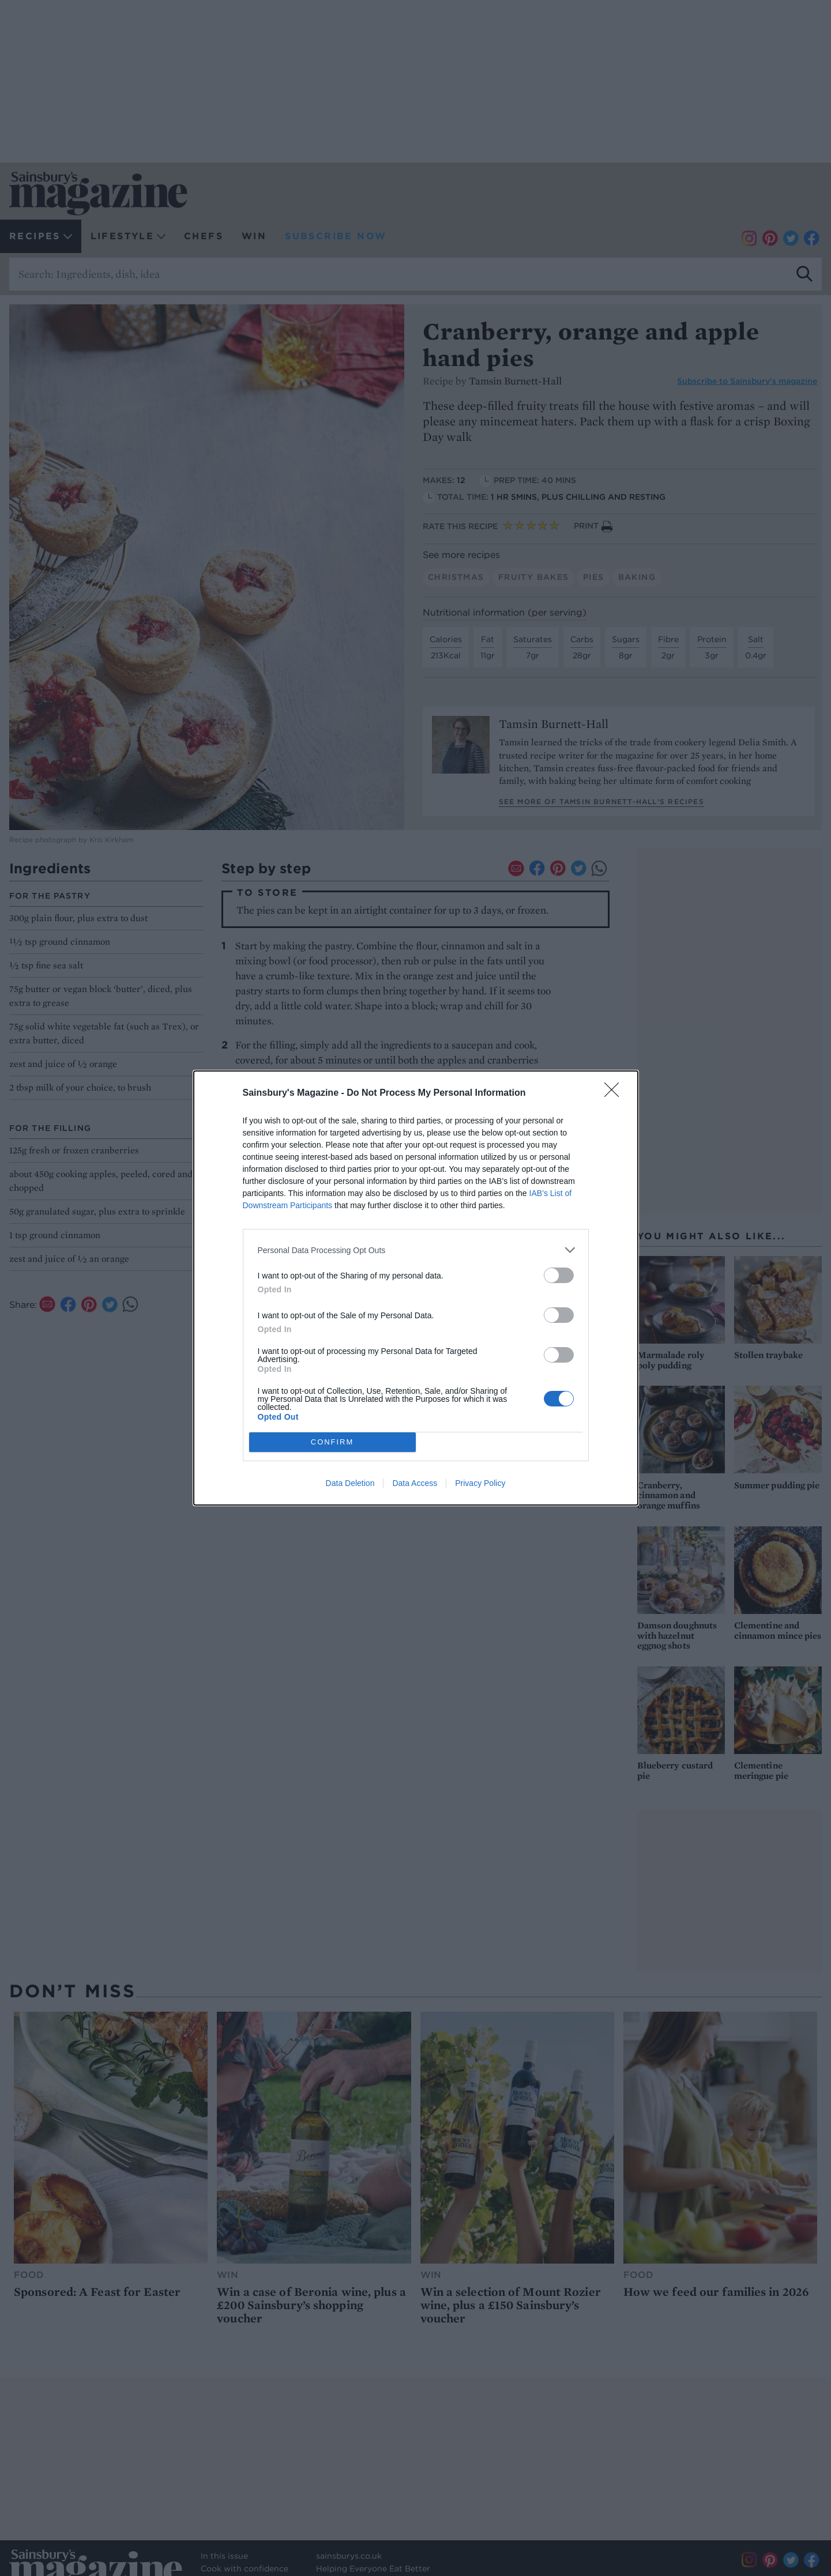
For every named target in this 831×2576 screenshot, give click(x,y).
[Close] (615, 1093)
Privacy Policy (480, 1483)
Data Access (414, 1483)
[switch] (559, 1275)
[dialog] (416, 1288)
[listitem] (416, 1250)
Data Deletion (350, 1483)
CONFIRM (332, 1442)
